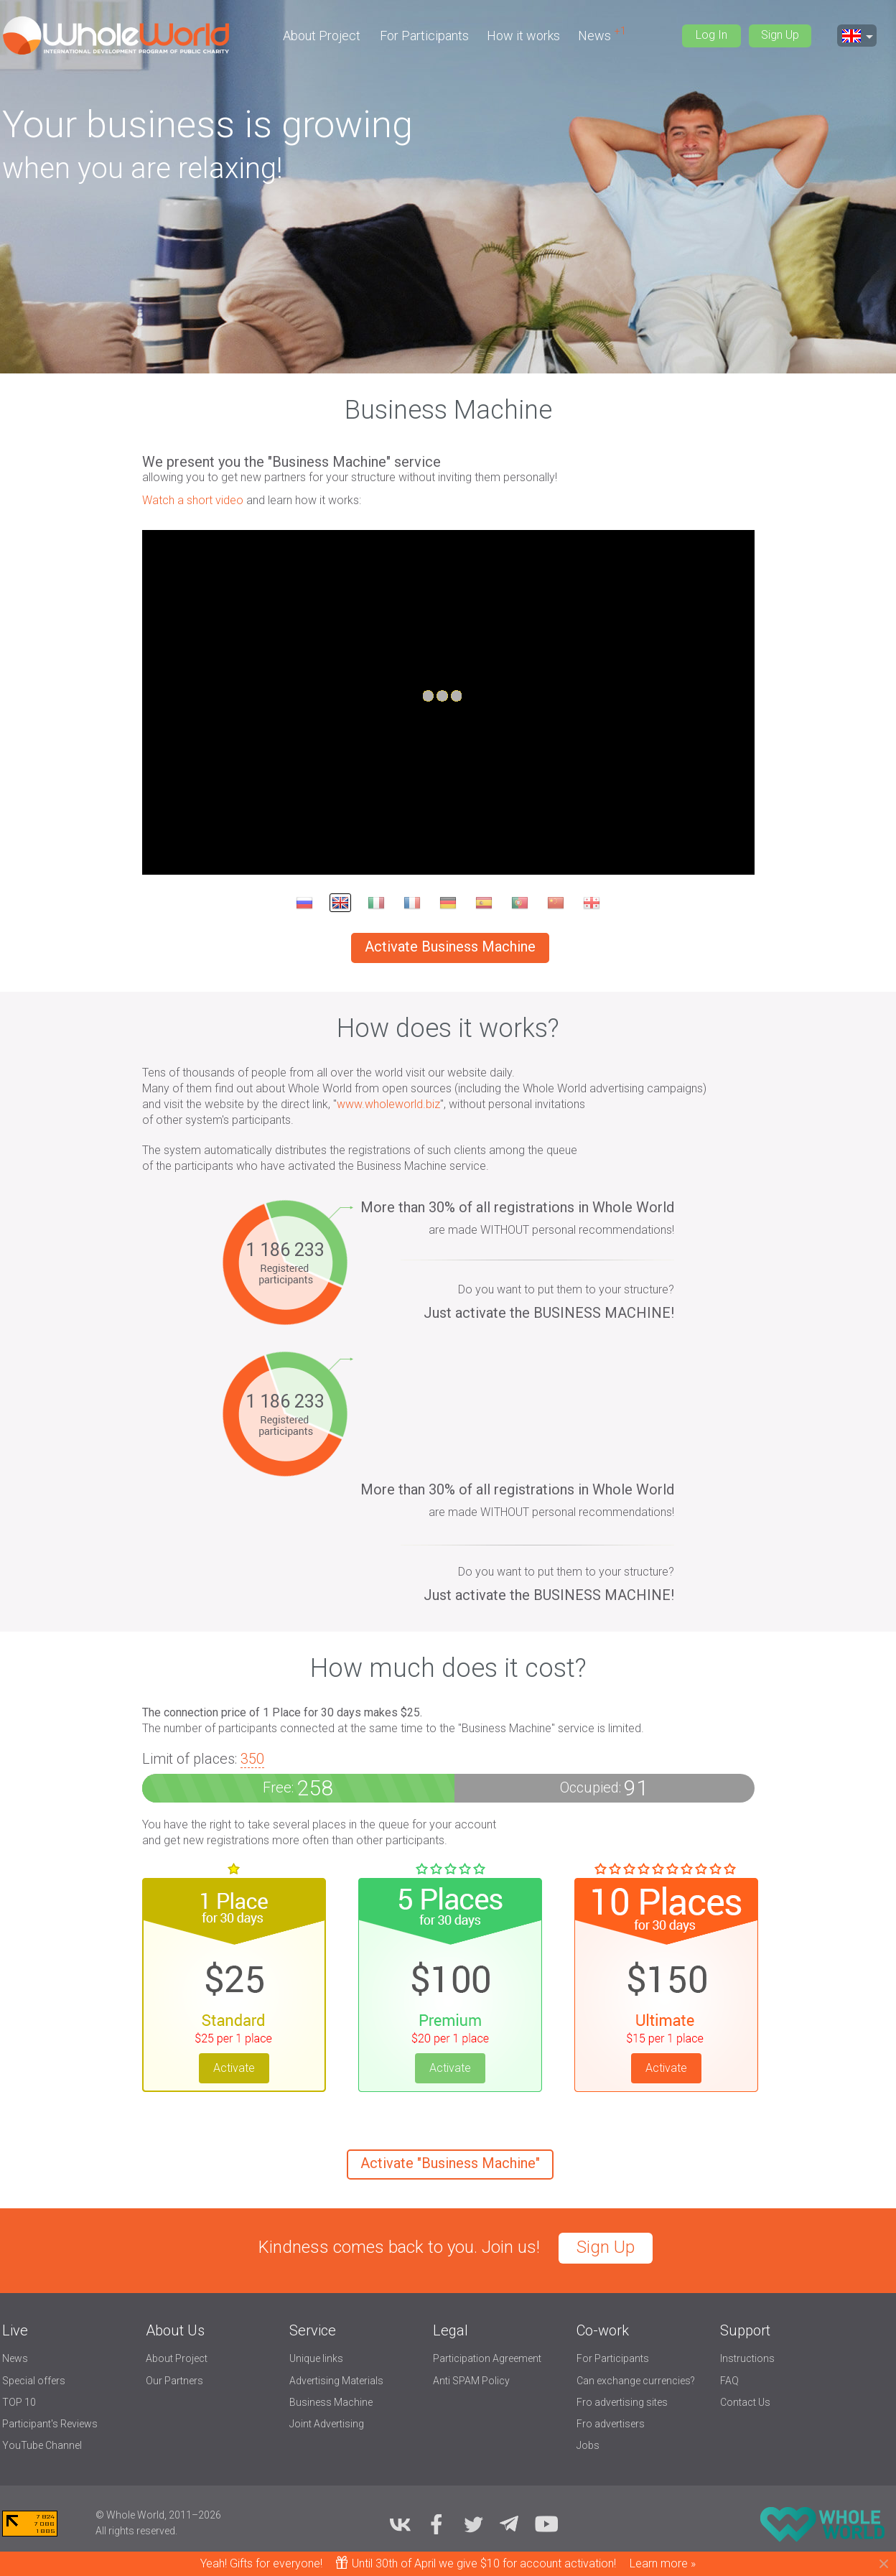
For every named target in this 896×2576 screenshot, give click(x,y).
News (596, 35)
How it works (523, 35)
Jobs (588, 2445)
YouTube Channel (42, 2445)
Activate (234, 2068)
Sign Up (780, 35)
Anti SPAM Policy (471, 2380)
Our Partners (174, 2380)
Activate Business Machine (450, 946)
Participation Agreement (487, 2358)
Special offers (33, 2380)
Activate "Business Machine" (450, 2163)
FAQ (729, 2380)
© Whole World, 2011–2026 (158, 2515)
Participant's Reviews (50, 2423)
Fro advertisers (611, 2423)
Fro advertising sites (622, 2402)
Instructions (747, 2358)
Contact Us (745, 2402)
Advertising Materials (336, 2380)
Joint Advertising (326, 2423)
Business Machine (331, 2402)
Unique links (316, 2358)
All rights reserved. (136, 2531)
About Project (321, 35)
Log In (711, 35)
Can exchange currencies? (636, 2380)
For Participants (424, 35)
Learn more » (663, 2563)
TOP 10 (19, 2402)
